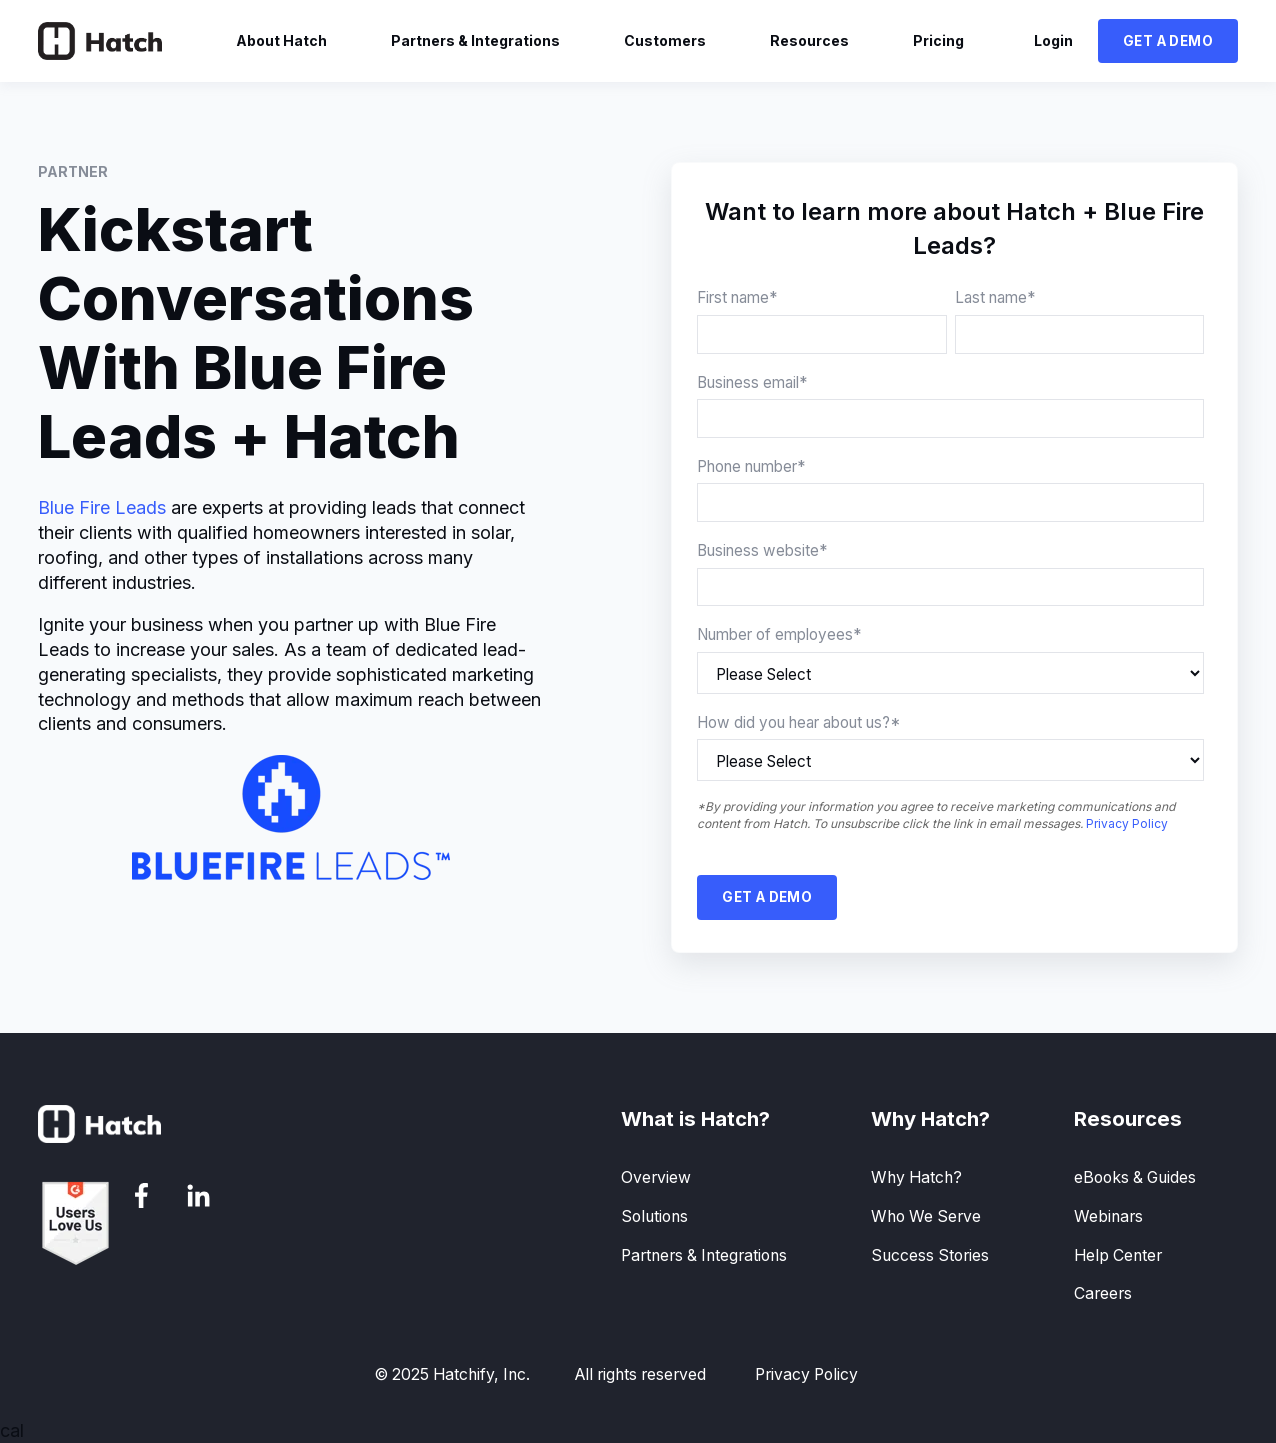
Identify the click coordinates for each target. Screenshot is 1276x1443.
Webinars (1108, 1216)
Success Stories (930, 1255)
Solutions (654, 1216)
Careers (1103, 1293)
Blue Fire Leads (102, 507)
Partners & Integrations (704, 1255)
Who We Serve (926, 1216)
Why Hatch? (916, 1177)
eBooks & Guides (1135, 1177)
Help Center (1118, 1255)
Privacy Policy (1127, 823)
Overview (656, 1177)
